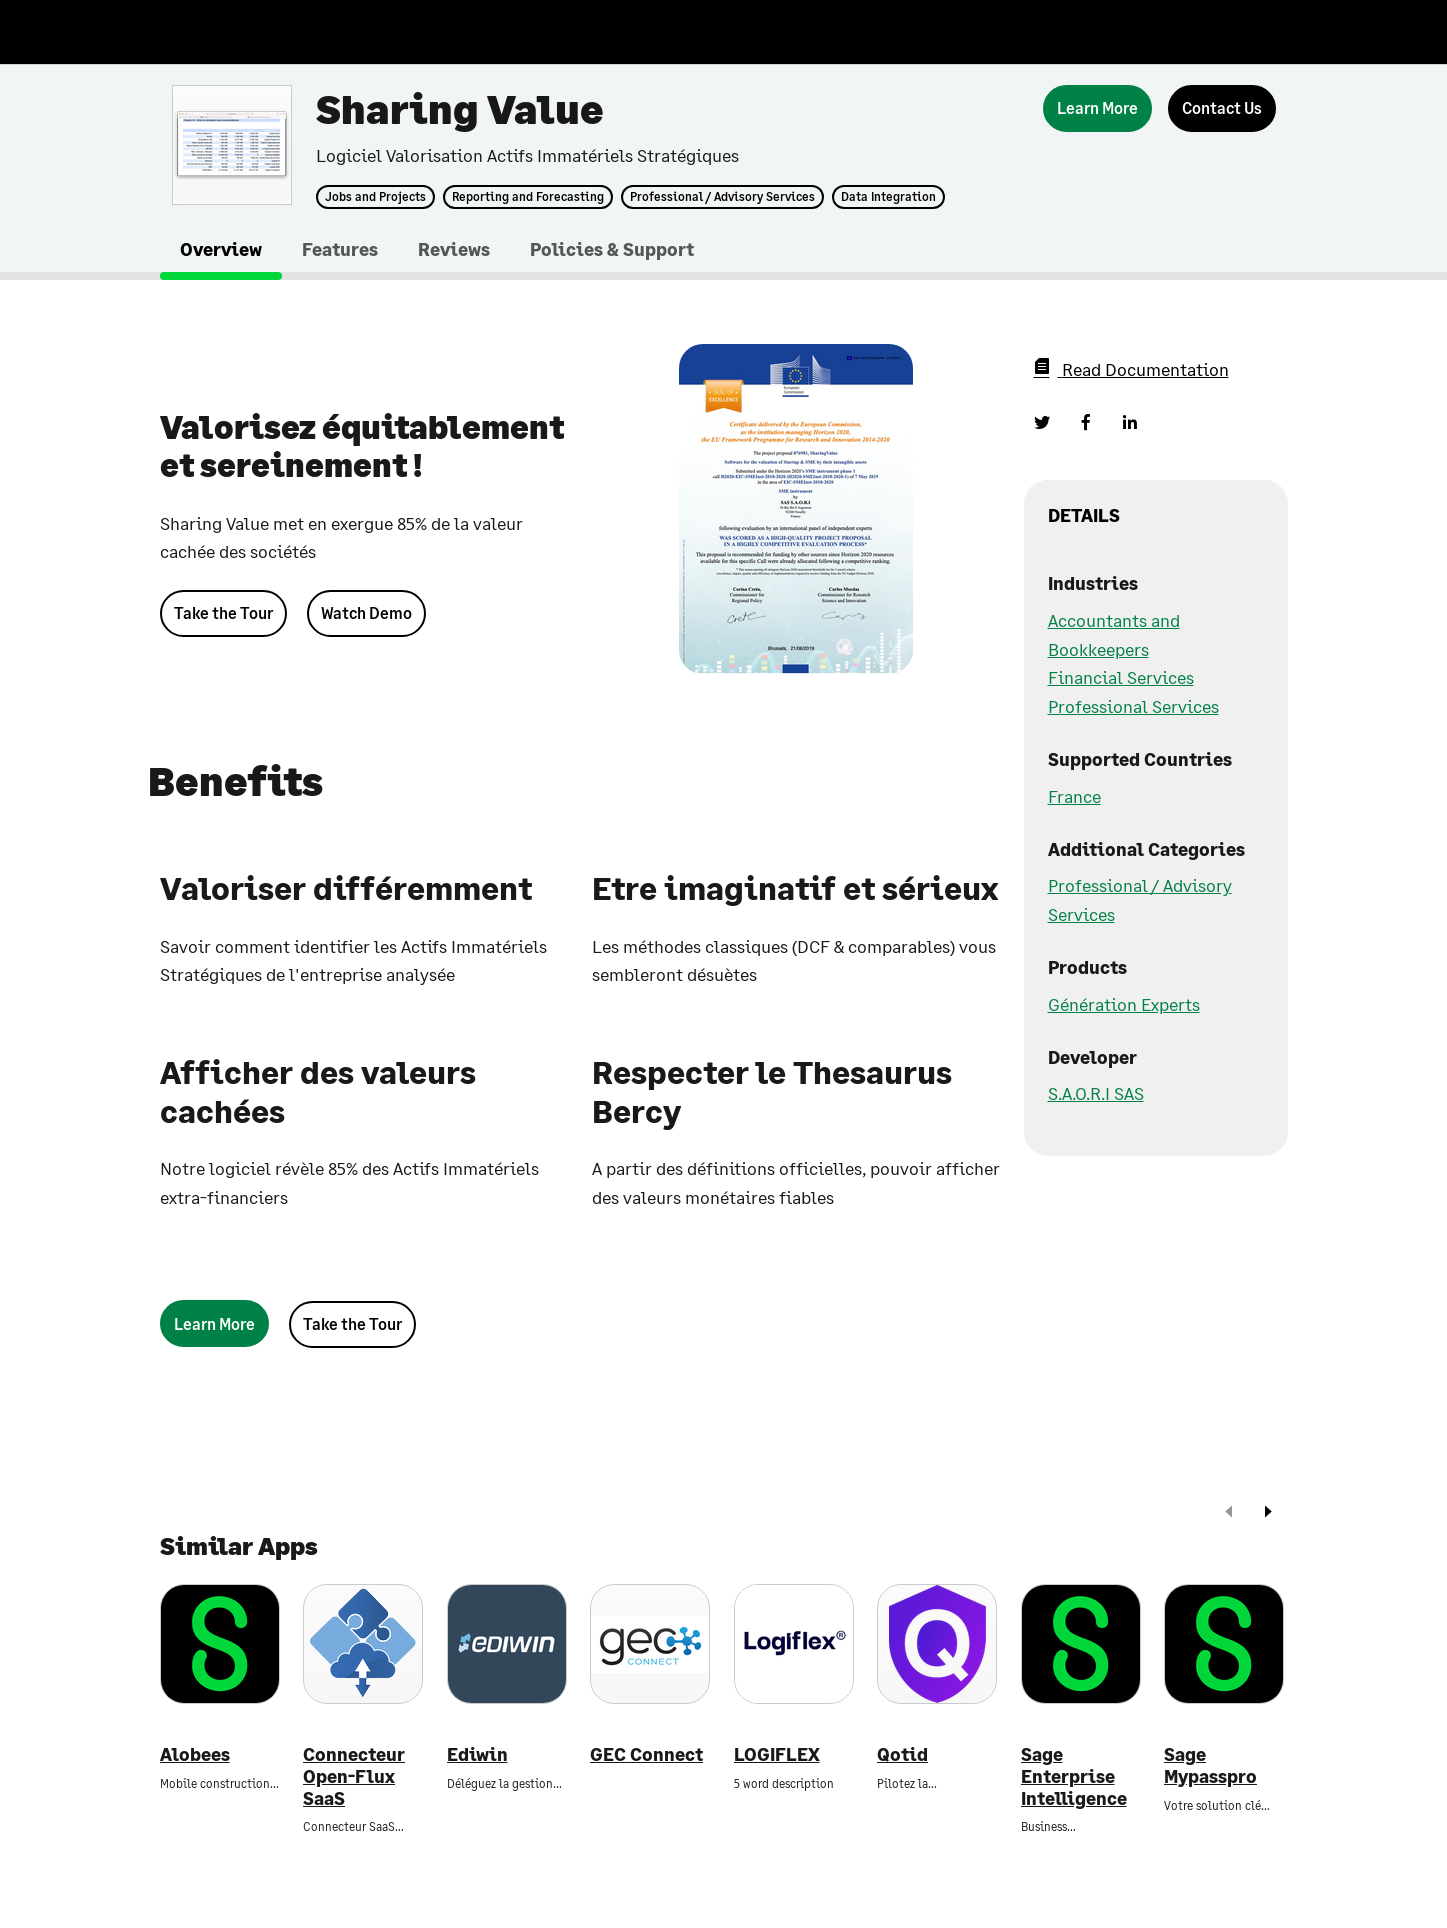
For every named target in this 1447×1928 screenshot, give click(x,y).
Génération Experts (1124, 1004)
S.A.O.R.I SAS (1096, 1093)
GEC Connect (646, 1754)
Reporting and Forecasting (528, 197)
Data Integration (888, 197)
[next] (1268, 1513)
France (1074, 796)
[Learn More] (1097, 108)
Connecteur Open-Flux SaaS (354, 1776)
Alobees (195, 1754)
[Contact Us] (1222, 108)
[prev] (1229, 1513)
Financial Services (1121, 677)
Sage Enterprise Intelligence (1074, 1776)
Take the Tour (223, 612)
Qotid (902, 1754)
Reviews (454, 249)
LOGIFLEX (777, 1754)
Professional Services (1133, 706)
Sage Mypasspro (1210, 1765)
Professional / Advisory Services (722, 197)
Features (340, 249)
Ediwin (477, 1754)
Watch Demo (366, 612)
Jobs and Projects (375, 197)
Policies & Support (612, 249)
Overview (221, 249)
